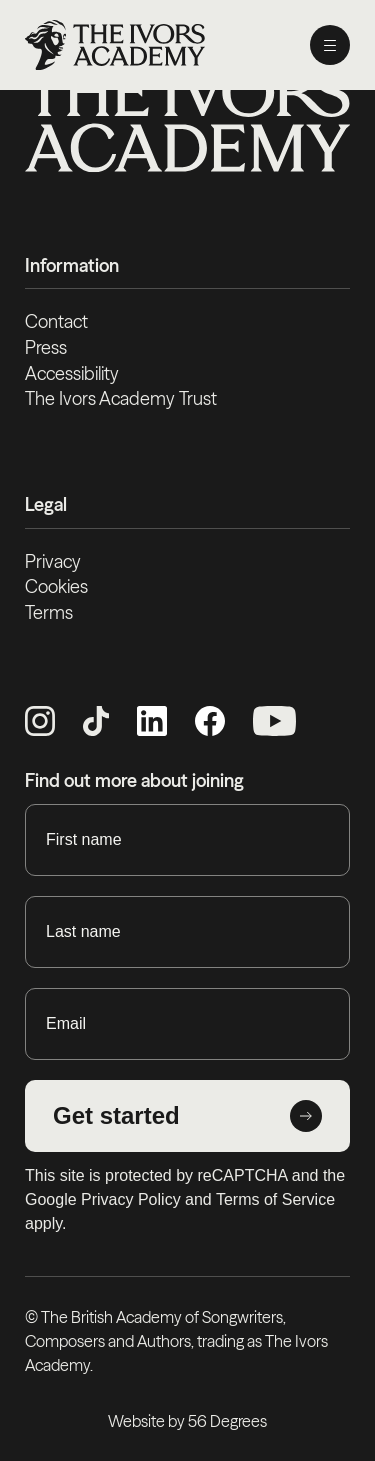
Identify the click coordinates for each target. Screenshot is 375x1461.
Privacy (53, 561)
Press (46, 347)
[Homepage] (115, 45)
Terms (49, 612)
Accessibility (72, 373)
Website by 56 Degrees (187, 1421)
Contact (56, 321)
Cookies (56, 586)
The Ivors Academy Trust (121, 398)
